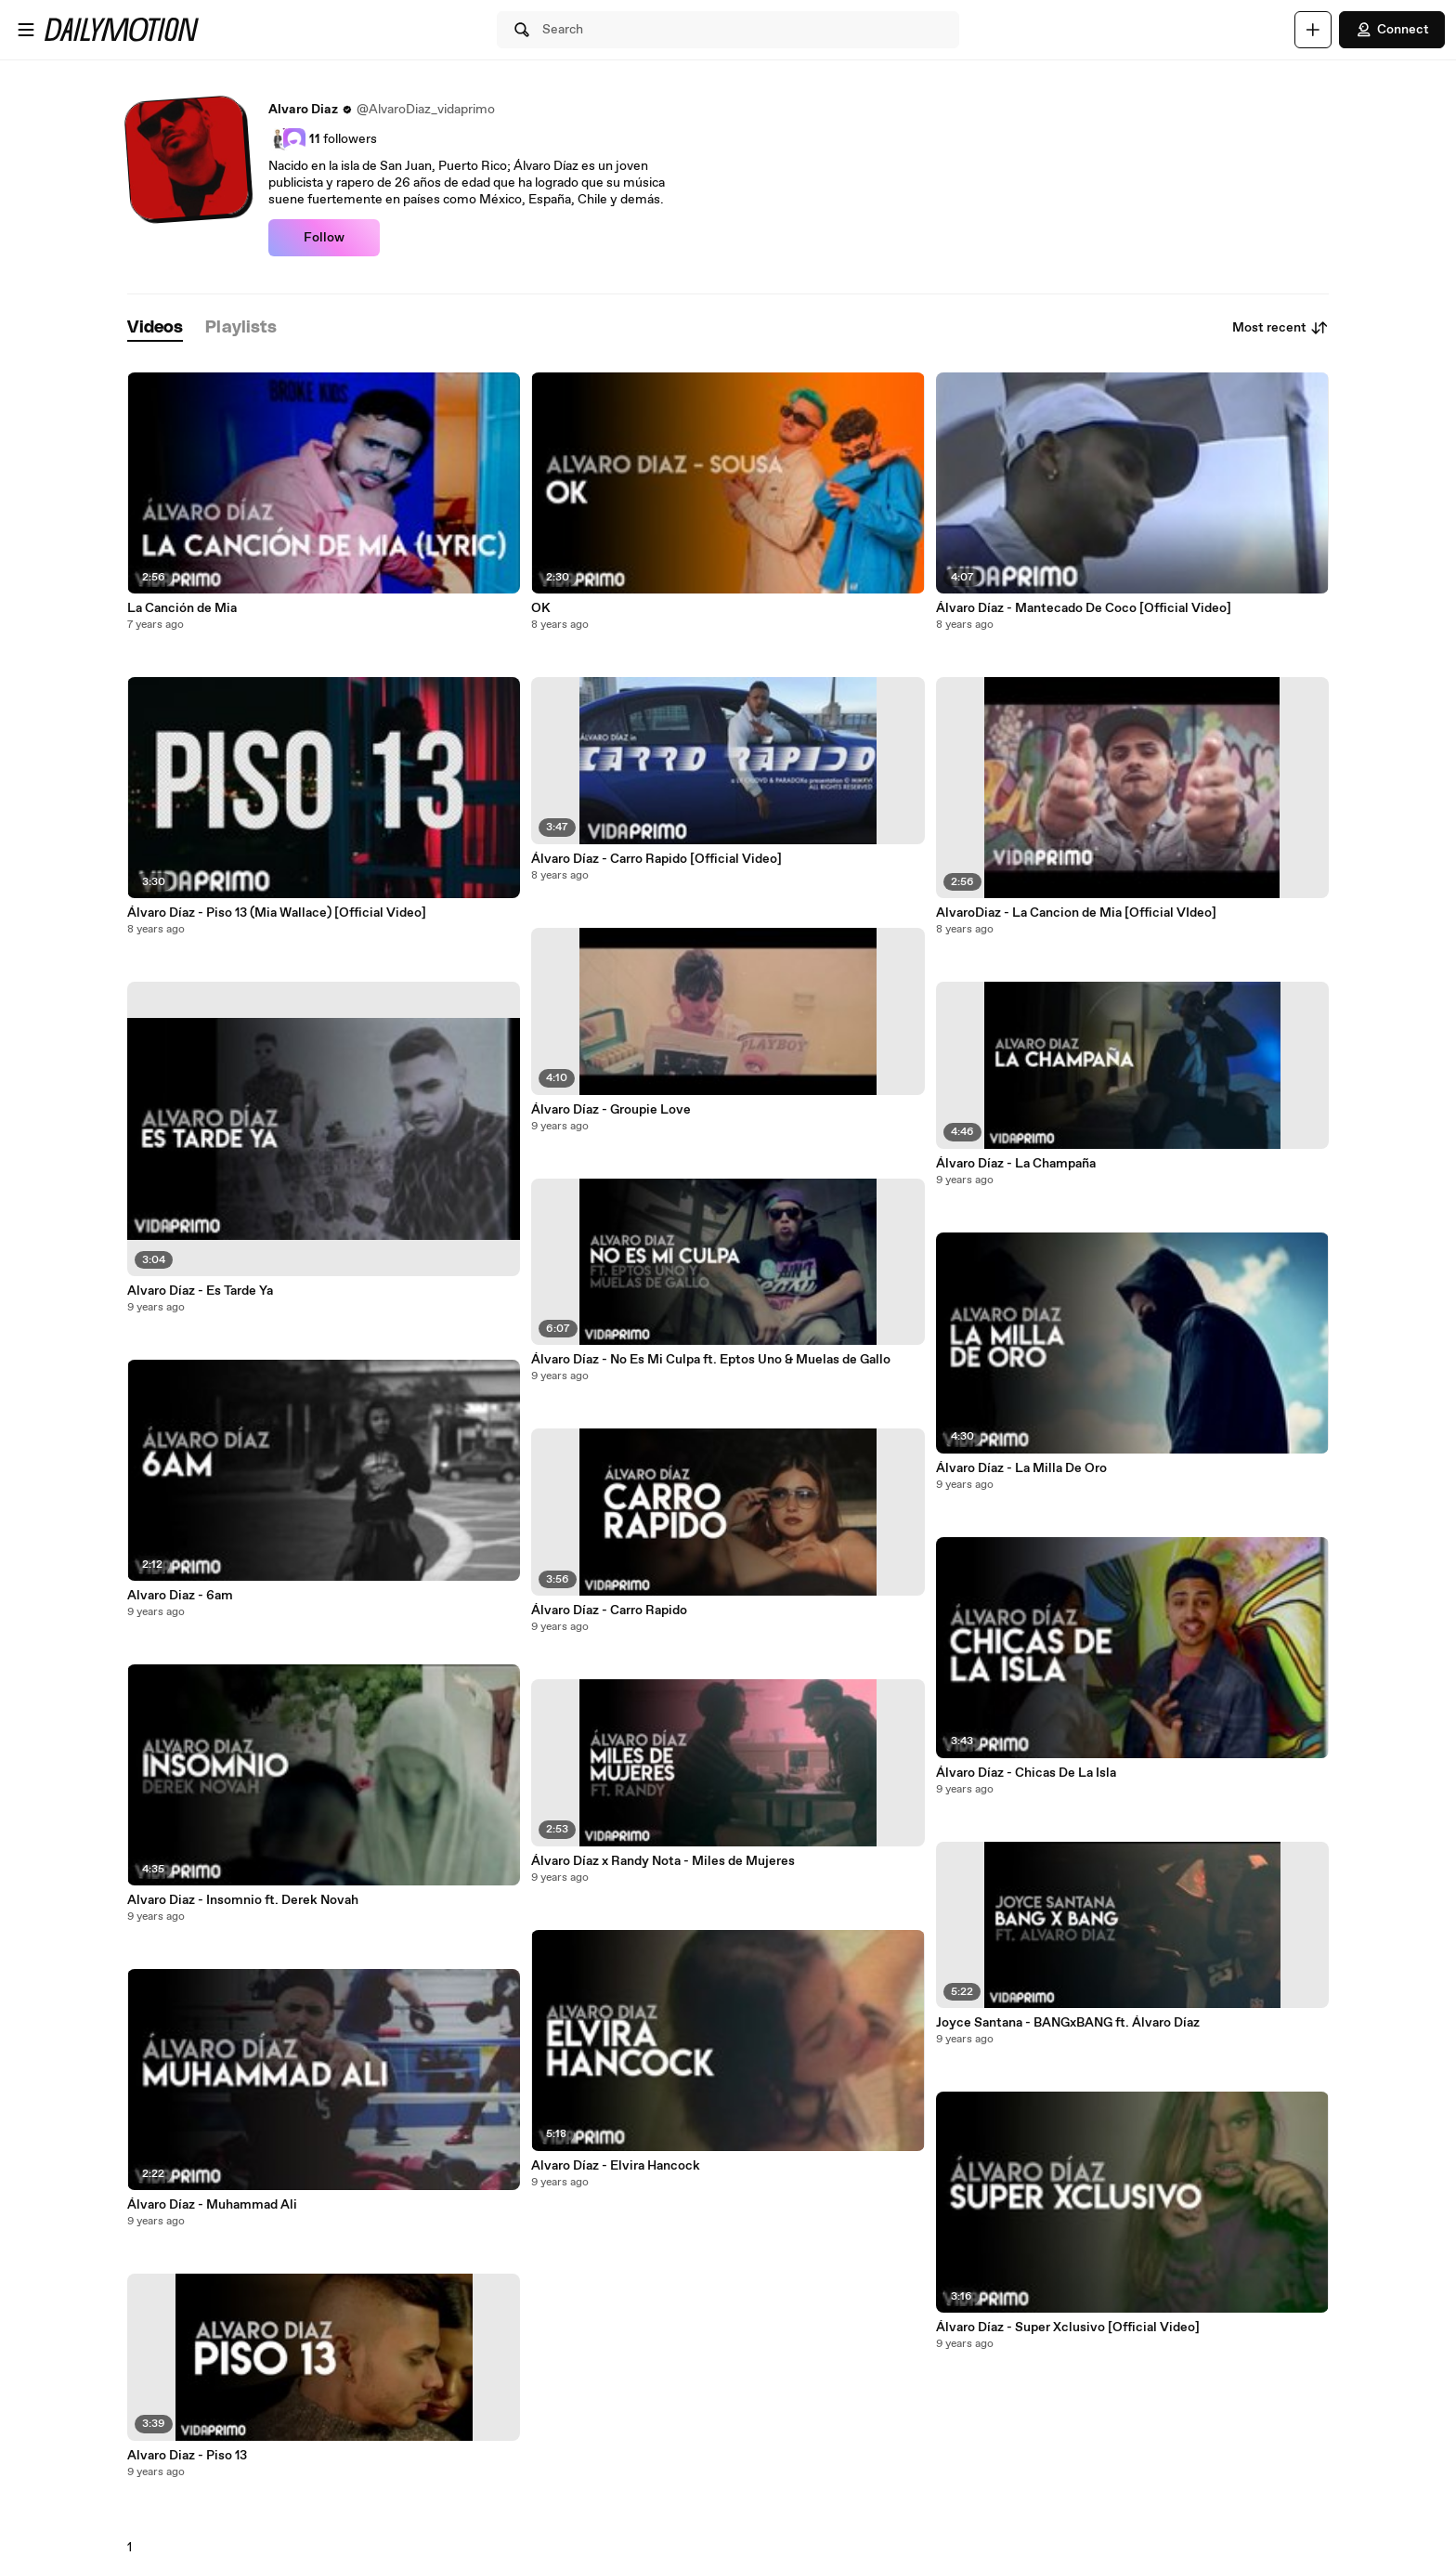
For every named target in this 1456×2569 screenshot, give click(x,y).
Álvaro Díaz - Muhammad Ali (212, 2204)
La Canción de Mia (182, 608)
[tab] (155, 328)
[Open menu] (26, 29)
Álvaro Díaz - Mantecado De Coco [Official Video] (1083, 608)
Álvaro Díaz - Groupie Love (611, 1109)
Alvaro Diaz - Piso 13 (187, 2455)
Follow (324, 237)
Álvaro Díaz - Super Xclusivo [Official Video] (1068, 2327)
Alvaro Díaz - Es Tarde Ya (200, 1291)
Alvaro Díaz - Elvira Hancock (615, 2165)
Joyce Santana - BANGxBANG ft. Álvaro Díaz (1068, 2022)
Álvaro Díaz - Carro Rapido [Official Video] (656, 859)
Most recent (1280, 328)
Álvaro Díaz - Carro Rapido (609, 1610)
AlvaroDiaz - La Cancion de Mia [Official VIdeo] (1076, 913)
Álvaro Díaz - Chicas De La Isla (1026, 1773)
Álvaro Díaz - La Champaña (1016, 1163)
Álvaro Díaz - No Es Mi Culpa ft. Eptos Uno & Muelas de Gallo (710, 1359)
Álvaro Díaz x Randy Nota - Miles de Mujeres (663, 1861)
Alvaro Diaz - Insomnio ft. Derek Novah (242, 1900)
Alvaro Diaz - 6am (180, 1595)
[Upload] (1313, 29)
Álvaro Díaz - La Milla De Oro (1021, 1468)
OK (541, 608)
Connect (1392, 29)
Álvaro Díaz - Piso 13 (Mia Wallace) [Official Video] (276, 913)
